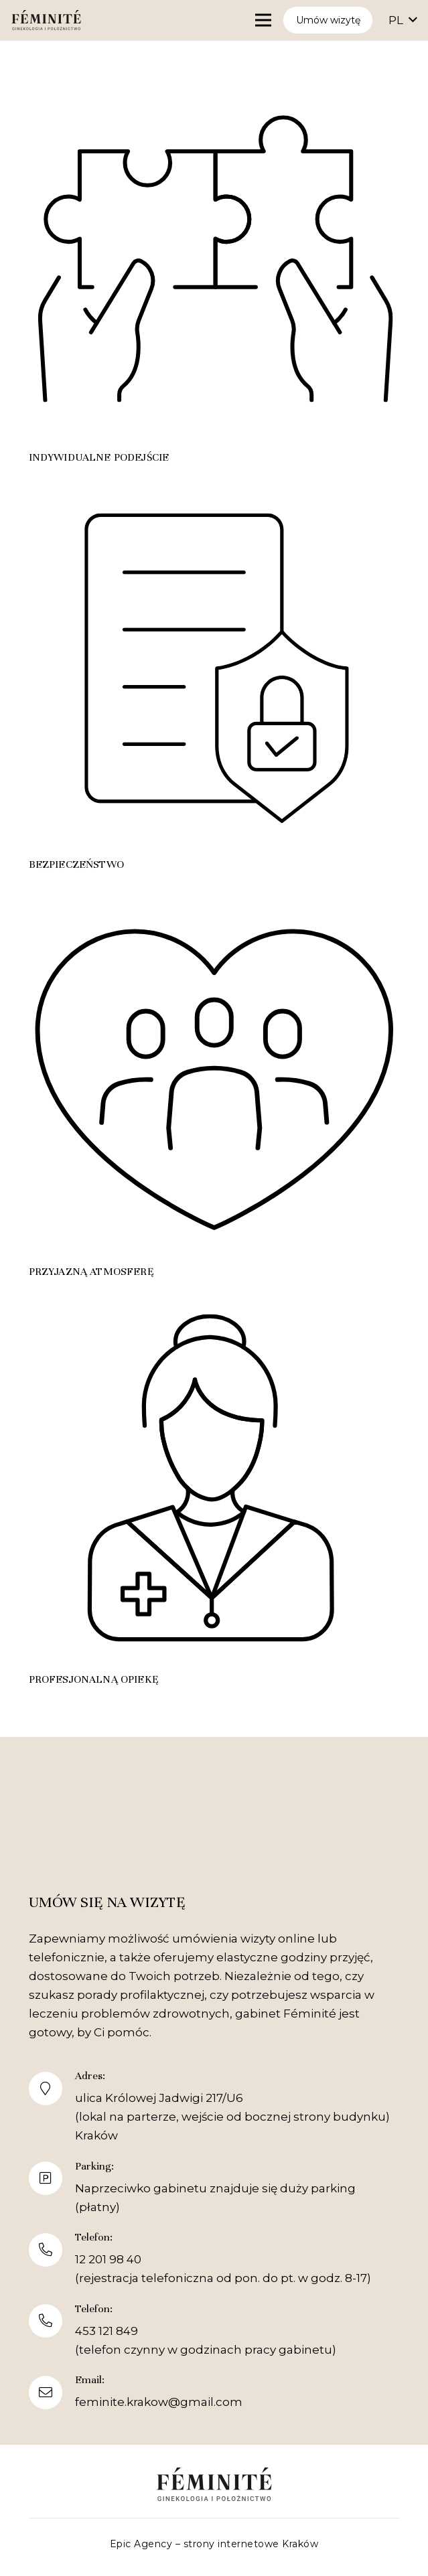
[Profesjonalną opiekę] (214, 1305)
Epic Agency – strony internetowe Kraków (214, 2544)
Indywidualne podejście (99, 457)
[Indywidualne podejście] (214, 83)
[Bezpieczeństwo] (214, 490)
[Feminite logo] (46, 20)
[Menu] (263, 20)
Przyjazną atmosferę (91, 1271)
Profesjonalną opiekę (94, 1679)
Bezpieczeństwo (76, 864)
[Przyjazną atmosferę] (214, 898)
